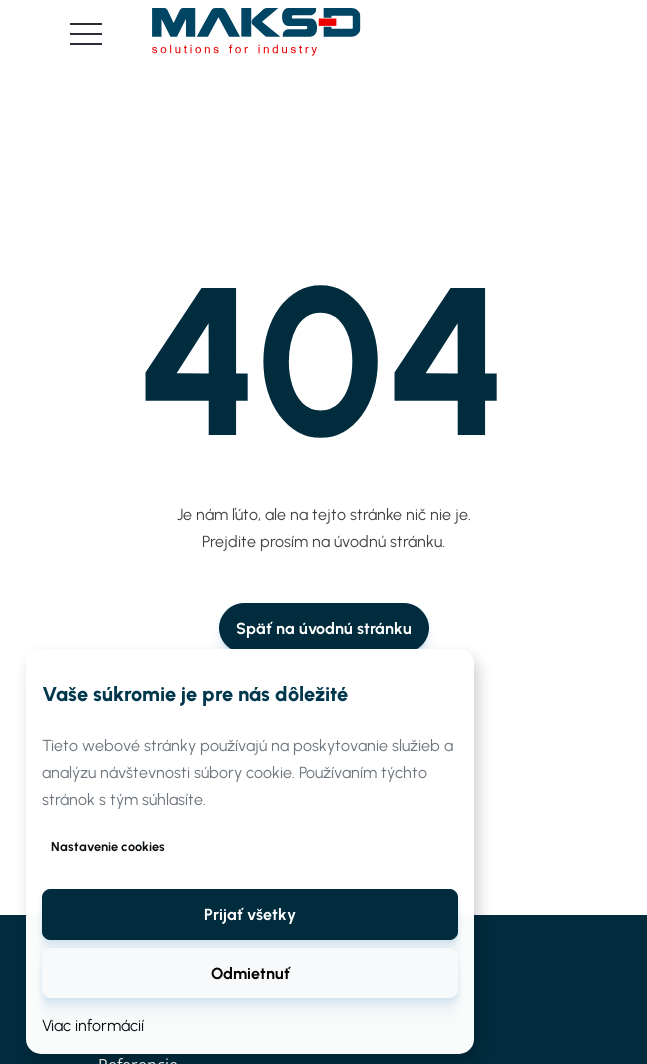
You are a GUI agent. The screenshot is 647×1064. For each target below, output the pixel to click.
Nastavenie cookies (108, 846)
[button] (250, 914)
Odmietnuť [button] (250, 973)
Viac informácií (93, 1025)
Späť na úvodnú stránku (324, 628)
